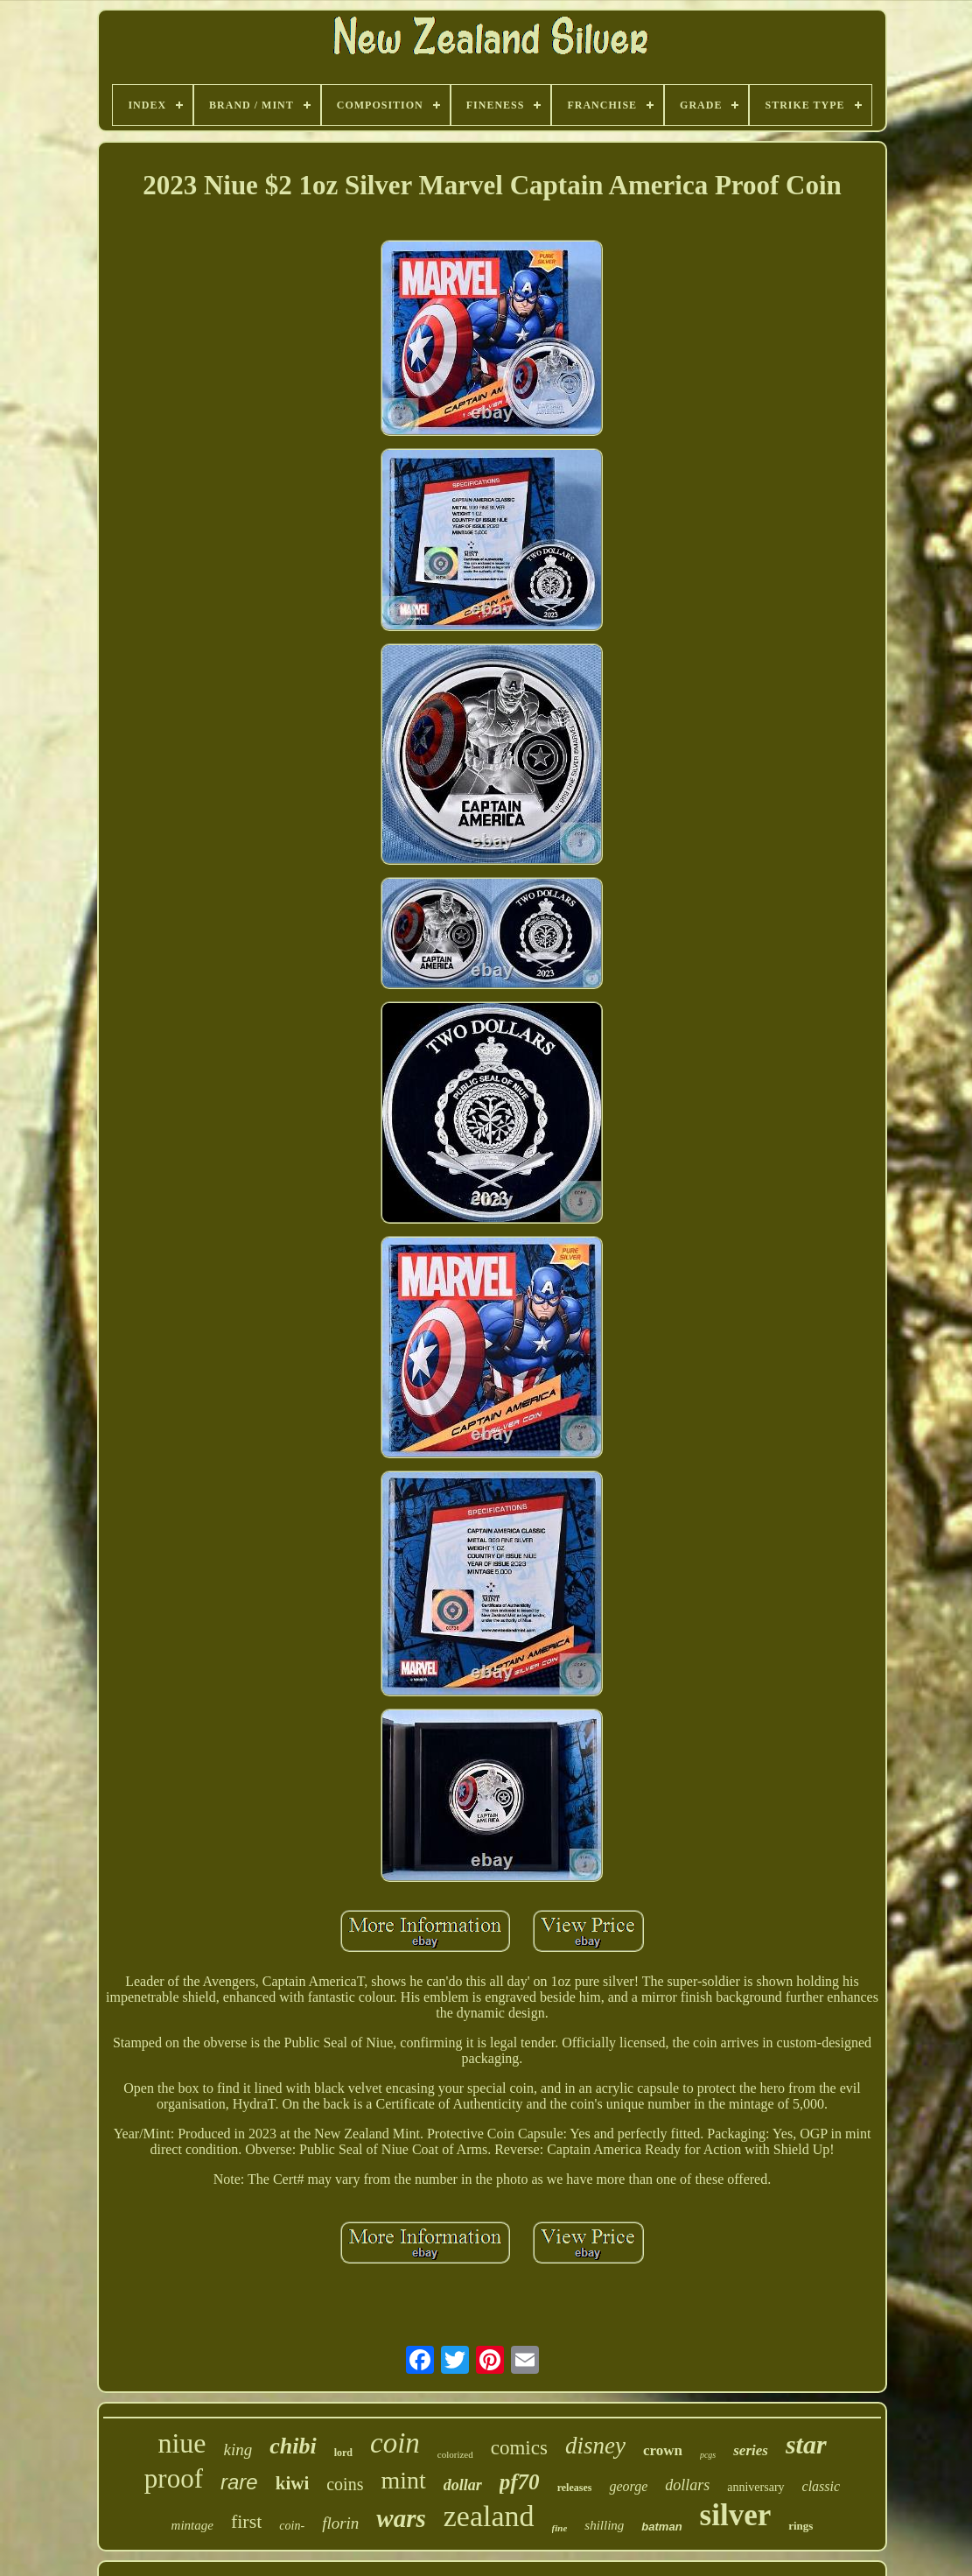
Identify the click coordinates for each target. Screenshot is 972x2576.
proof (173, 2478)
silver (736, 2515)
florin (340, 2523)
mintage (192, 2525)
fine (560, 2528)
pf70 (520, 2482)
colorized (455, 2454)
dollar (463, 2485)
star (806, 2444)
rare (239, 2482)
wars (400, 2518)
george (628, 2486)
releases (574, 2487)
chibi (292, 2446)
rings (800, 2525)
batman (661, 2526)
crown (662, 2450)
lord (343, 2452)
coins (344, 2484)
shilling (604, 2525)
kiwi (293, 2483)
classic (821, 2486)
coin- (291, 2525)
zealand (489, 2516)
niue (181, 2443)
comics (519, 2448)
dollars (687, 2485)
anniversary (755, 2487)
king (237, 2449)
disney (595, 2445)
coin (395, 2443)
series (750, 2450)
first (246, 2521)
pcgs (708, 2455)
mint (403, 2480)
